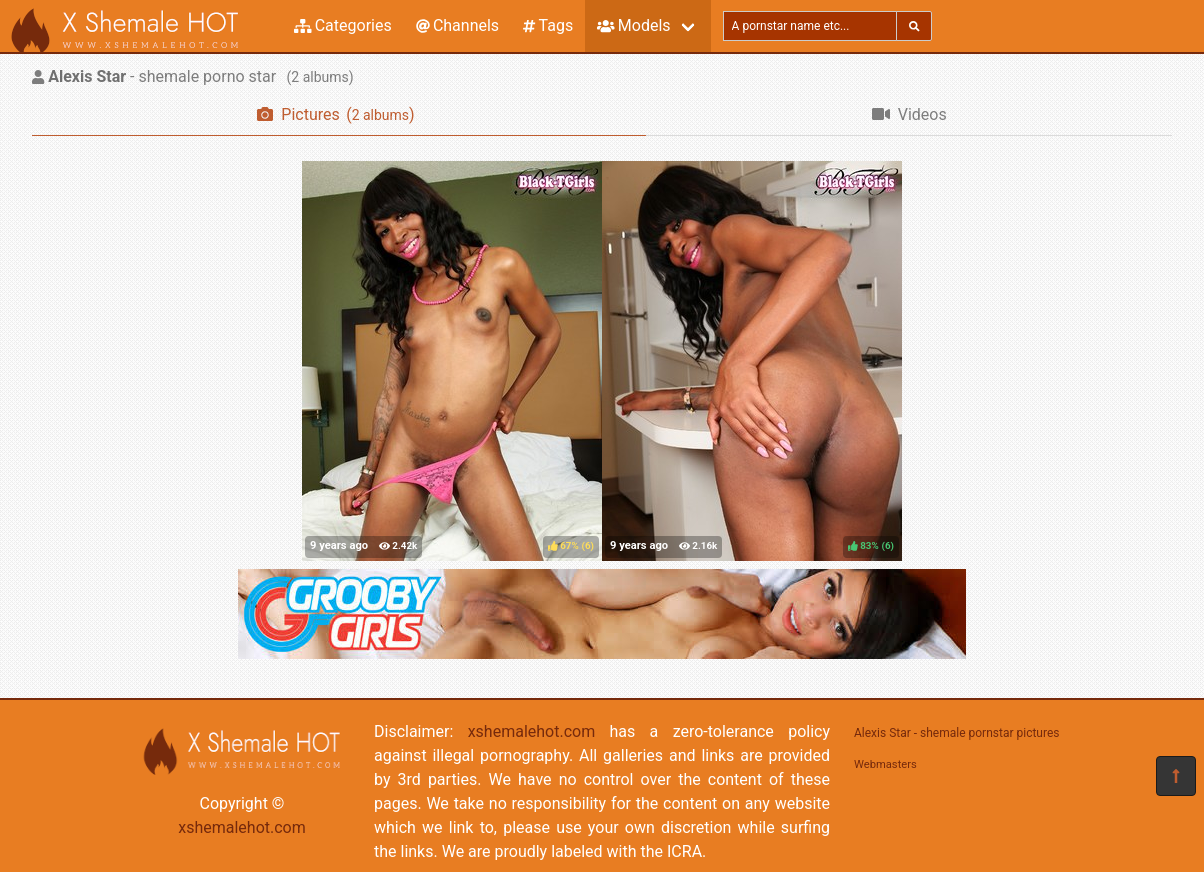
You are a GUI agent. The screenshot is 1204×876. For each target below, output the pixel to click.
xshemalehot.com (242, 827)
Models (633, 25)
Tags (548, 25)
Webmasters (885, 764)
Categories (343, 25)
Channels (457, 25)
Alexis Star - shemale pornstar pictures (957, 733)
